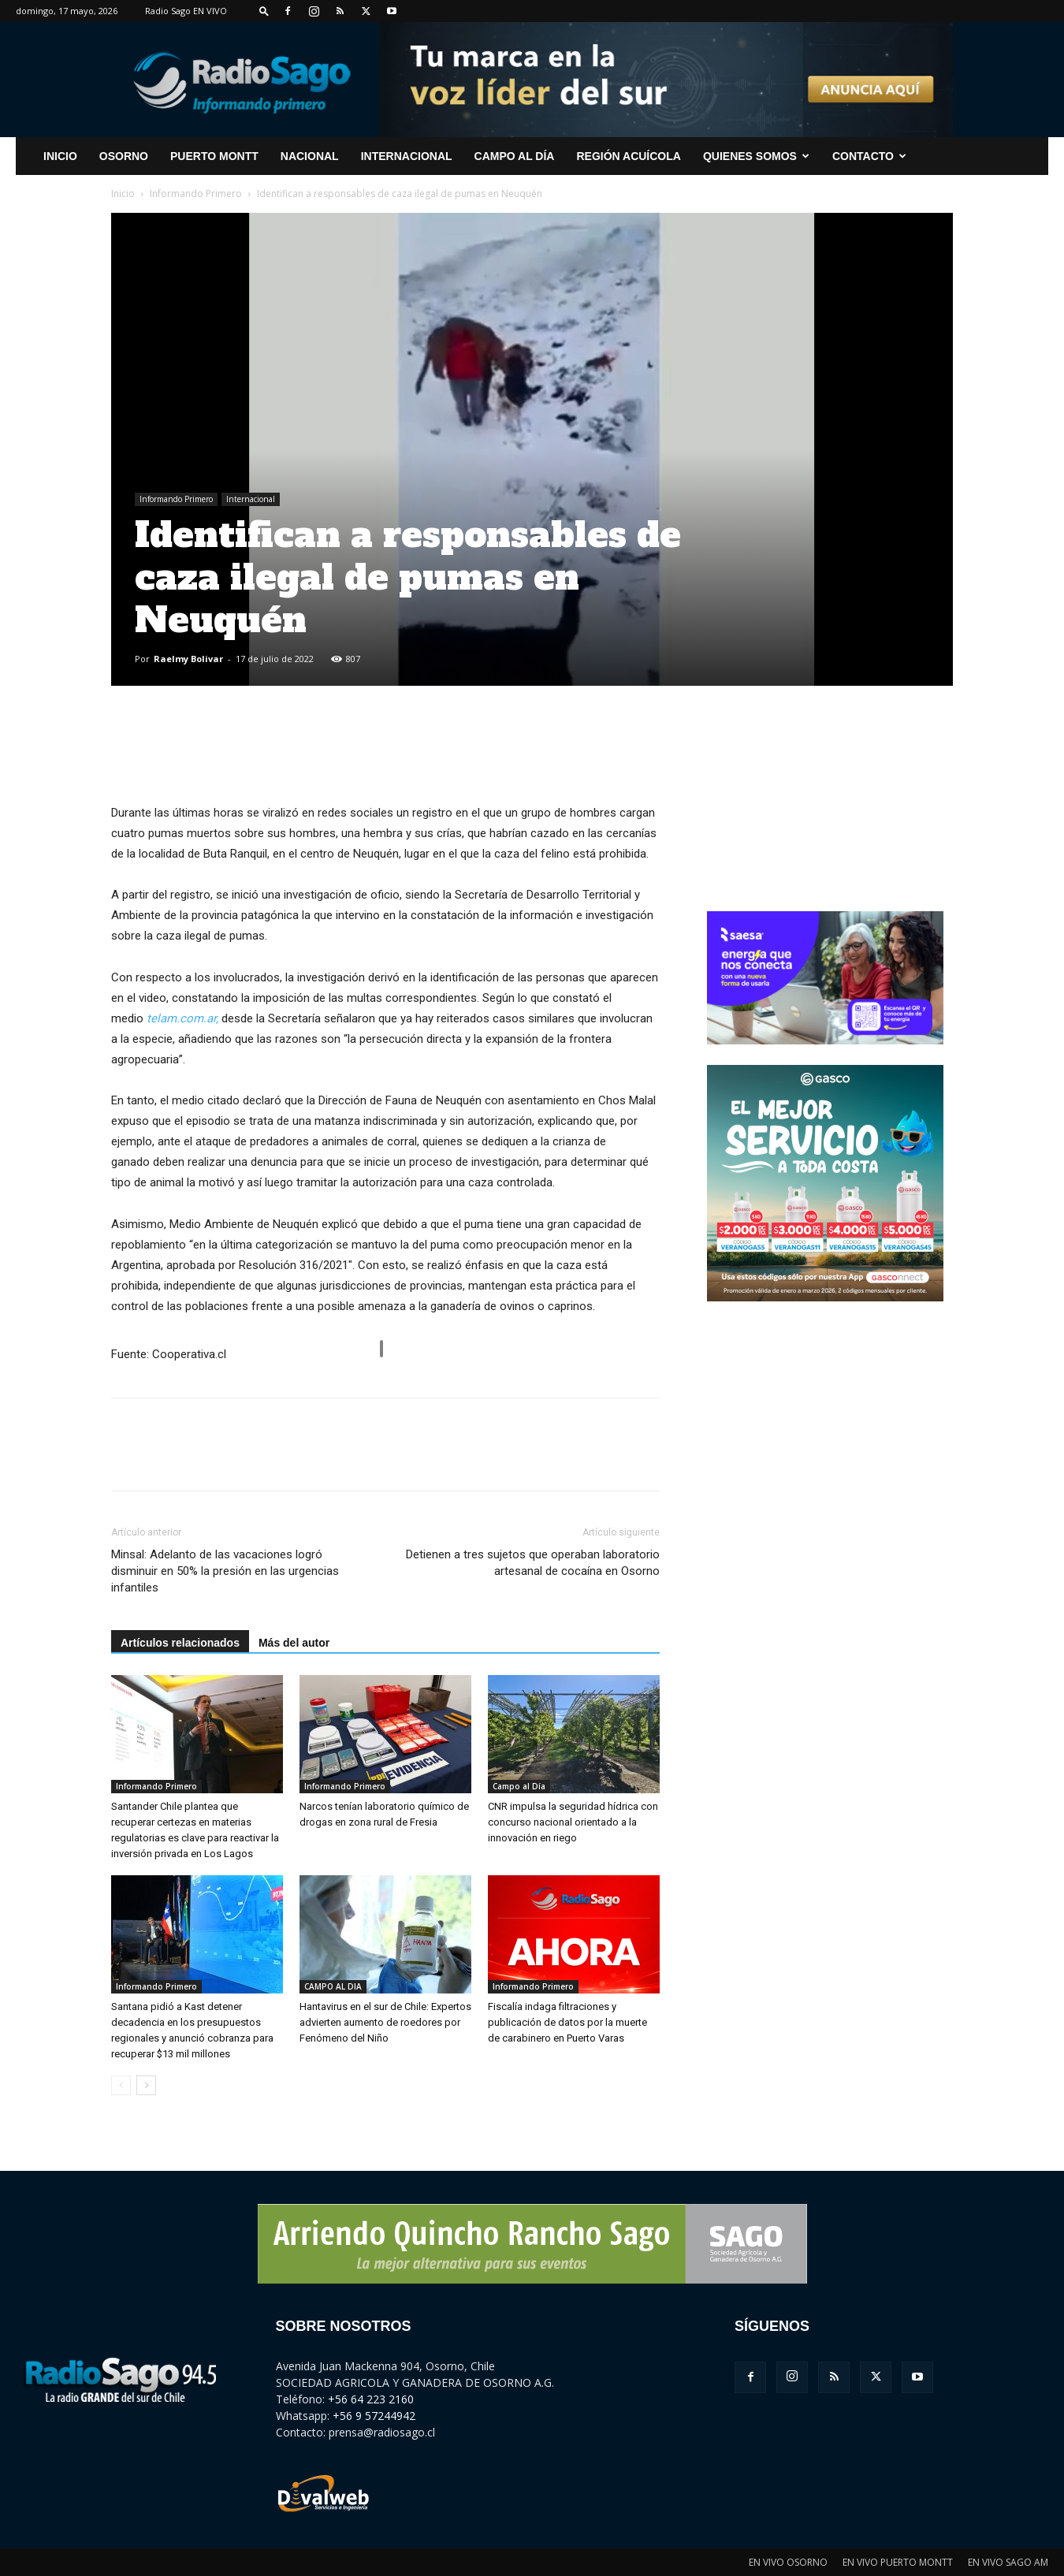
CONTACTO (869, 156)
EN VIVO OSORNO (788, 2562)
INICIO (60, 156)
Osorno (123, 156)
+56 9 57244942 (374, 2415)
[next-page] (146, 2085)
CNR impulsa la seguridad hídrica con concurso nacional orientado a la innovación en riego (573, 1822)
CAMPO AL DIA (333, 1986)
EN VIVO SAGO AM (1008, 2562)
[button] (264, 11)
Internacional (406, 156)
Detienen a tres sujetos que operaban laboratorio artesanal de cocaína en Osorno (533, 1562)
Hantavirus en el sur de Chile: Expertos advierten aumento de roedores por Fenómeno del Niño (385, 2022)
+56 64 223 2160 (371, 2399)
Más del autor (294, 1642)
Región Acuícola (628, 156)
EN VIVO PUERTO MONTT (898, 2562)
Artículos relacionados (180, 1642)
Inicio (123, 193)
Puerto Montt (214, 156)
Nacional (310, 156)
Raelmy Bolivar (188, 658)
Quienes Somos (756, 156)
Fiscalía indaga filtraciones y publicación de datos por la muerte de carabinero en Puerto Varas (567, 2022)
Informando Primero (196, 193)
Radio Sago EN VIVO (186, 11)
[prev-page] (121, 2085)
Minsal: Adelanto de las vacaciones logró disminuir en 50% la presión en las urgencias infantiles (225, 1571)
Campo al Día (514, 156)
